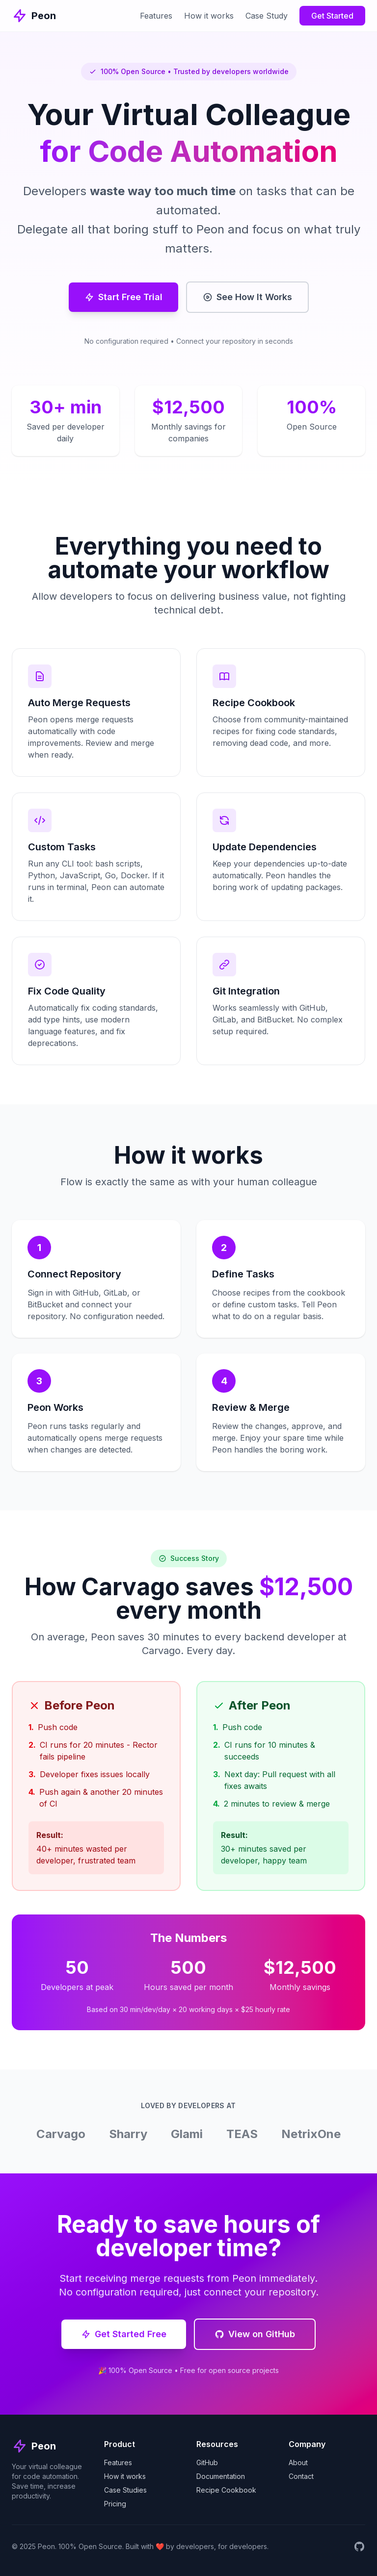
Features (156, 16)
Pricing (115, 2503)
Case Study (266, 16)
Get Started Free (123, 2334)
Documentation (220, 2476)
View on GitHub (255, 2334)
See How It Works (247, 297)
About (298, 2462)
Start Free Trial (123, 297)
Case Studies (125, 2490)
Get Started (332, 16)
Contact (301, 2476)
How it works (209, 16)
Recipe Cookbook (226, 2490)
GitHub (207, 2462)
